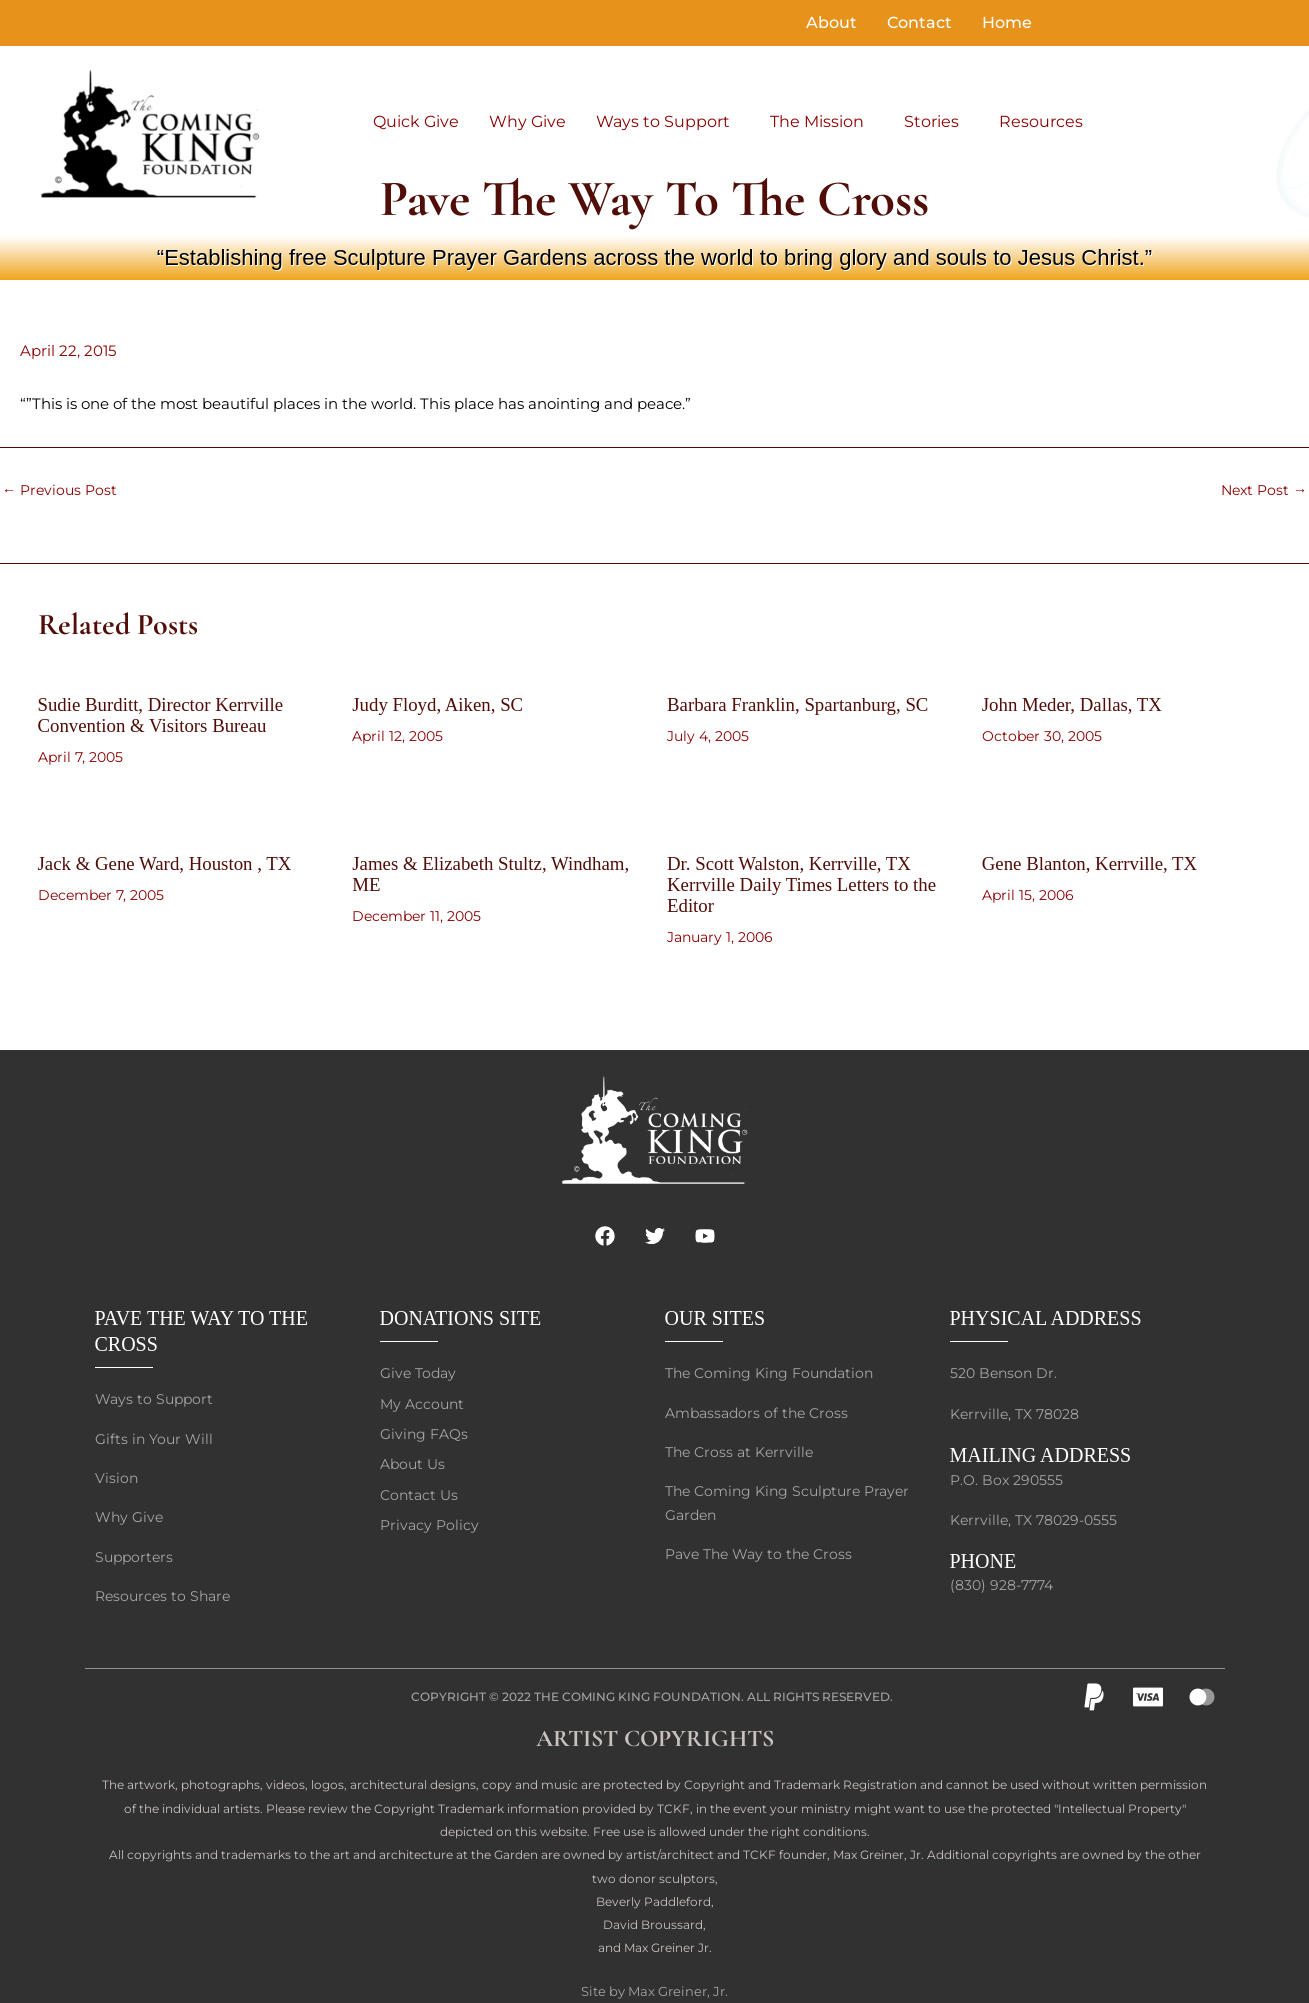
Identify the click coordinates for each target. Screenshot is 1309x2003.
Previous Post (62, 489)
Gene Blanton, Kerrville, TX (1096, 861)
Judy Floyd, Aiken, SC (443, 704)
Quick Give (416, 121)
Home (1007, 22)
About (831, 22)
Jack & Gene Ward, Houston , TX (173, 861)
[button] (668, 122)
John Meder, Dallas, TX (1078, 704)
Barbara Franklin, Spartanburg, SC (806, 704)
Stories (931, 121)
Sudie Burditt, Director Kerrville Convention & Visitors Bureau (168, 714)
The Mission (817, 121)
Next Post (1261, 489)
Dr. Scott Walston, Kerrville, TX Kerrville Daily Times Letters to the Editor (810, 881)
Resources (1041, 121)
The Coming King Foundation (637, 1682)
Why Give (527, 121)
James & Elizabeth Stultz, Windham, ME (455, 871)
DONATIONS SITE (461, 1297)
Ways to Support (663, 121)
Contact (919, 22)
